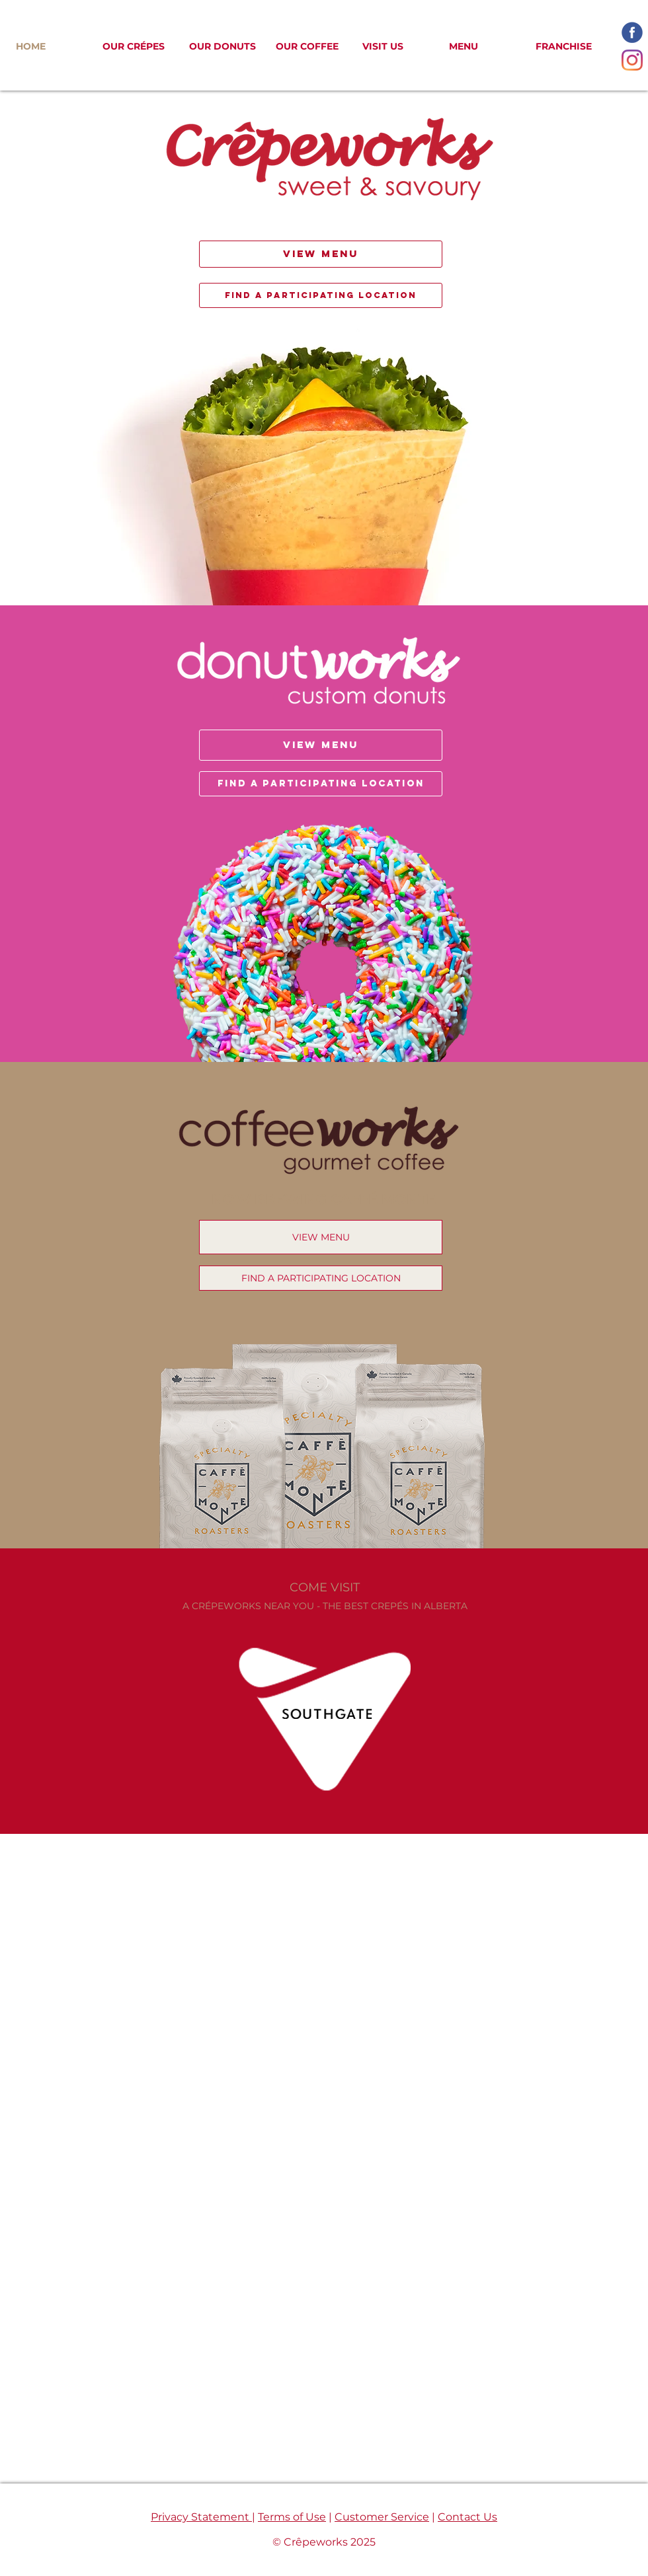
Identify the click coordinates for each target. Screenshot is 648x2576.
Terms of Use (292, 2517)
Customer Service (382, 2517)
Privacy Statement (201, 2517)
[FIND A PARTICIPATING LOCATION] (320, 295)
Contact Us (467, 2517)
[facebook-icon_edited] (632, 32)
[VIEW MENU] (320, 254)
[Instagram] (632, 60)
